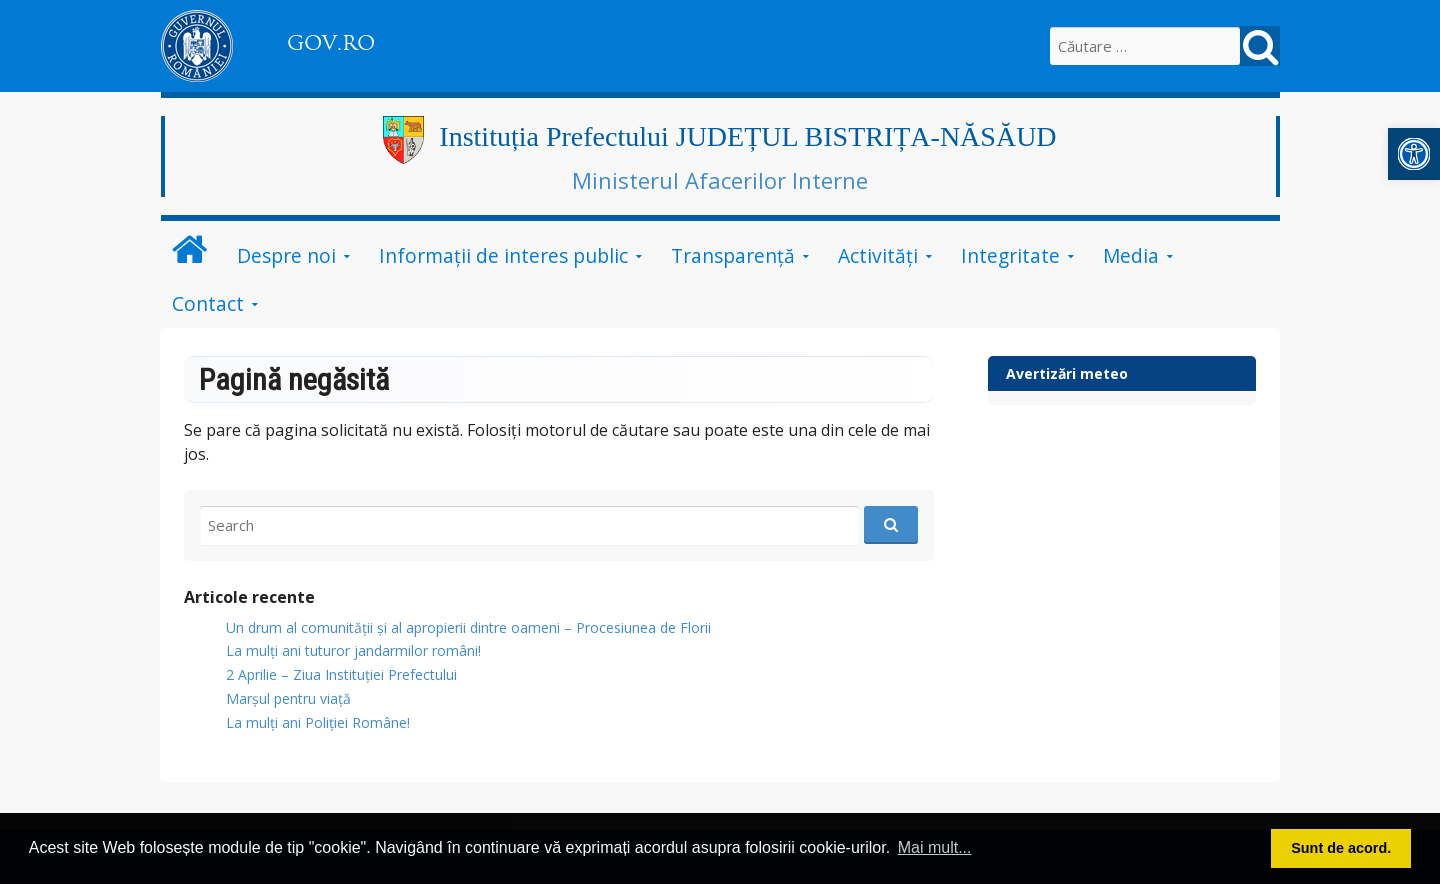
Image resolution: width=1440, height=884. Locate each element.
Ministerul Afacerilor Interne (720, 180)
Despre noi (286, 255)
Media (1131, 255)
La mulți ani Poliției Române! (318, 722)
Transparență (733, 255)
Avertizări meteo (1067, 373)
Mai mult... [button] (935, 847)
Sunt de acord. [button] (1341, 848)
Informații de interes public (503, 255)
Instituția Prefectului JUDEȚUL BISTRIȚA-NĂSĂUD (747, 136)
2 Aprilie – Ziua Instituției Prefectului (341, 674)
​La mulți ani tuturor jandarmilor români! (353, 650)
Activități (878, 255)
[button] (1414, 154)
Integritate (1010, 255)
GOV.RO (331, 43)
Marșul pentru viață (288, 698)
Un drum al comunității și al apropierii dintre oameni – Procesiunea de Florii (468, 627)
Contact (208, 303)
